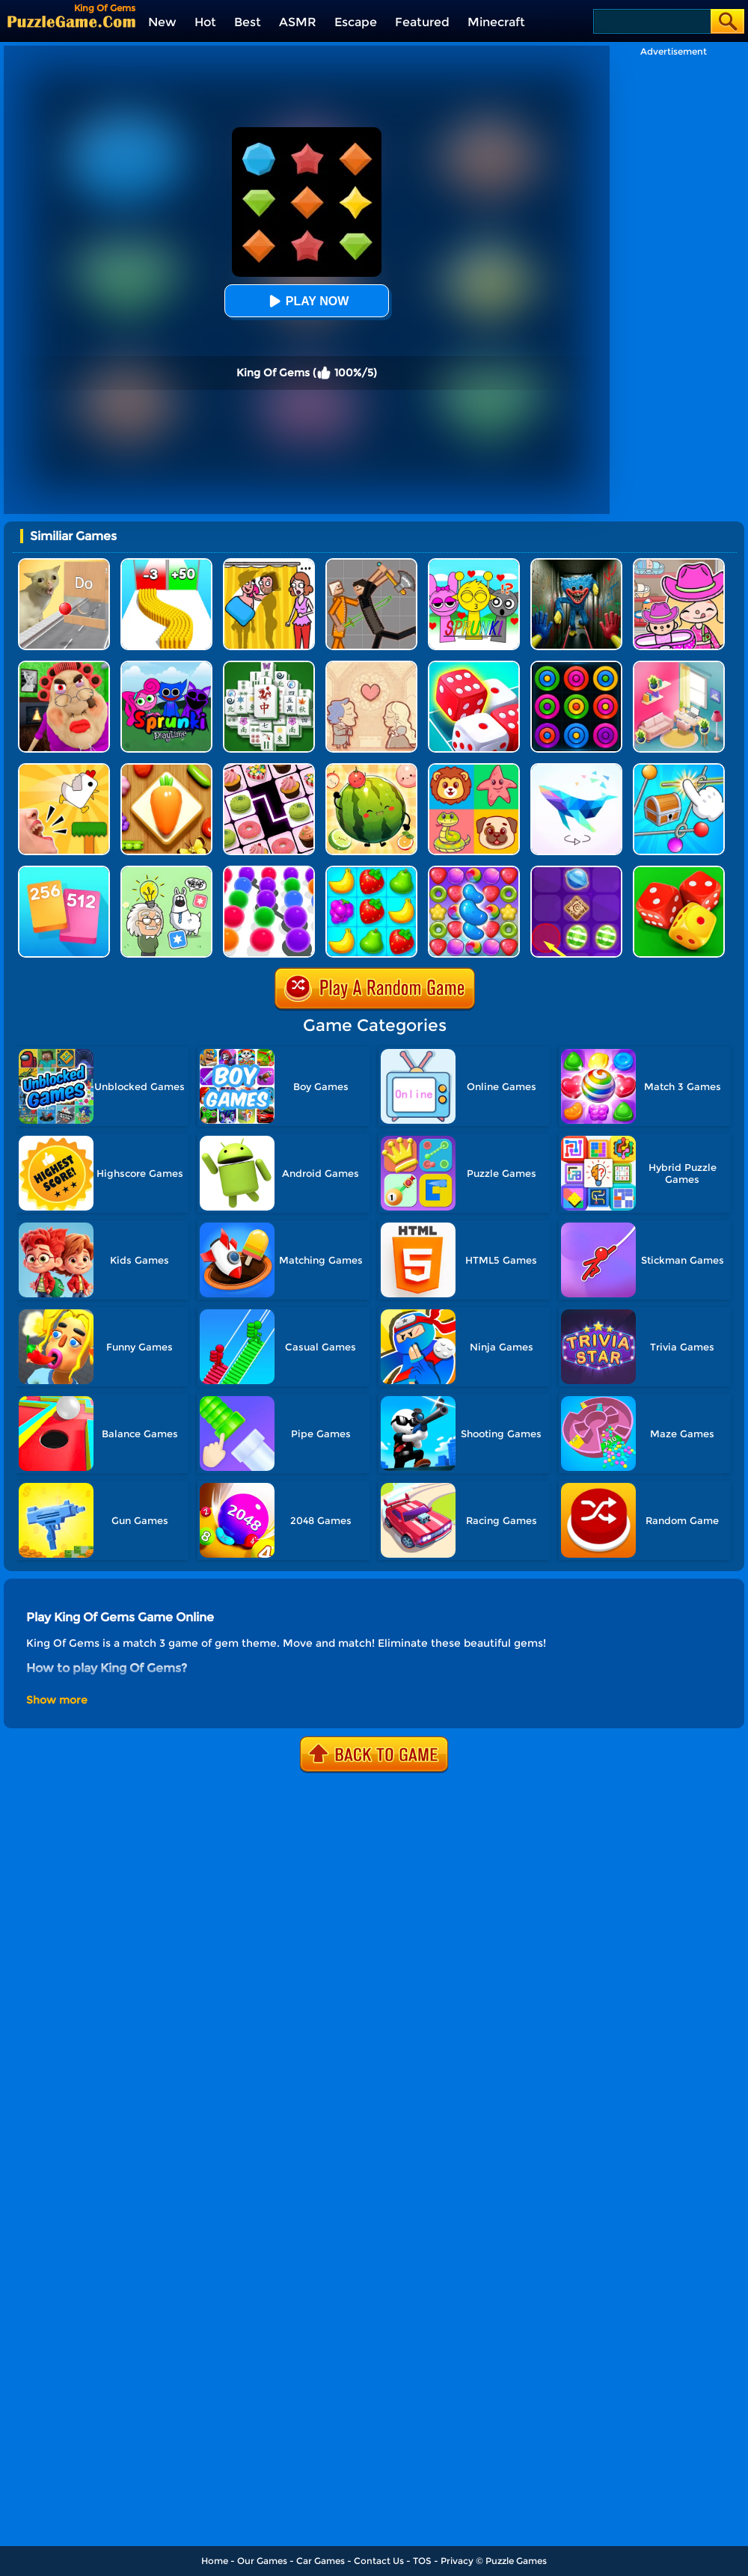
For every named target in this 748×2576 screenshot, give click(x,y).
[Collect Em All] (269, 871)
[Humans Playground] (371, 563)
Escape (355, 22)
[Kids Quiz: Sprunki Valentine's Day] (474, 563)
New (162, 22)
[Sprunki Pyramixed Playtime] (166, 666)
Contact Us (379, 2560)
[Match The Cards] (474, 768)
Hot (205, 22)
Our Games (262, 2560)
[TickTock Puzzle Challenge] (64, 563)
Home (214, 2560)
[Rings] (576, 666)
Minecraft (496, 22)
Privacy (457, 2560)
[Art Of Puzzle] (576, 768)
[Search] (651, 21)
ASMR (297, 22)
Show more (57, 1700)
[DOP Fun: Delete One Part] (269, 563)
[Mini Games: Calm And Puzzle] (64, 768)
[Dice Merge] (474, 666)
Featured (422, 22)
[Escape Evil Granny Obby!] (64, 666)
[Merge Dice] (679, 871)
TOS (422, 2560)
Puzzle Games (516, 2560)
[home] (71, 21)
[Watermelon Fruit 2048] (371, 768)
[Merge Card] (64, 871)
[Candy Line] (576, 871)
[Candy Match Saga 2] (474, 871)
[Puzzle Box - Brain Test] (166, 871)
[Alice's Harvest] (371, 871)
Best (247, 22)
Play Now (307, 301)
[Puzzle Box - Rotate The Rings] (679, 768)
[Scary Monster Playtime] (576, 563)
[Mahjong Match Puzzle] (269, 666)
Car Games (320, 2560)
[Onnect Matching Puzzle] (269, 768)
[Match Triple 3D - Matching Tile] (166, 768)
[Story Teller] (371, 666)
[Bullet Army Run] (166, 563)
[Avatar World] (679, 563)
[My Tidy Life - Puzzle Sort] (679, 666)
